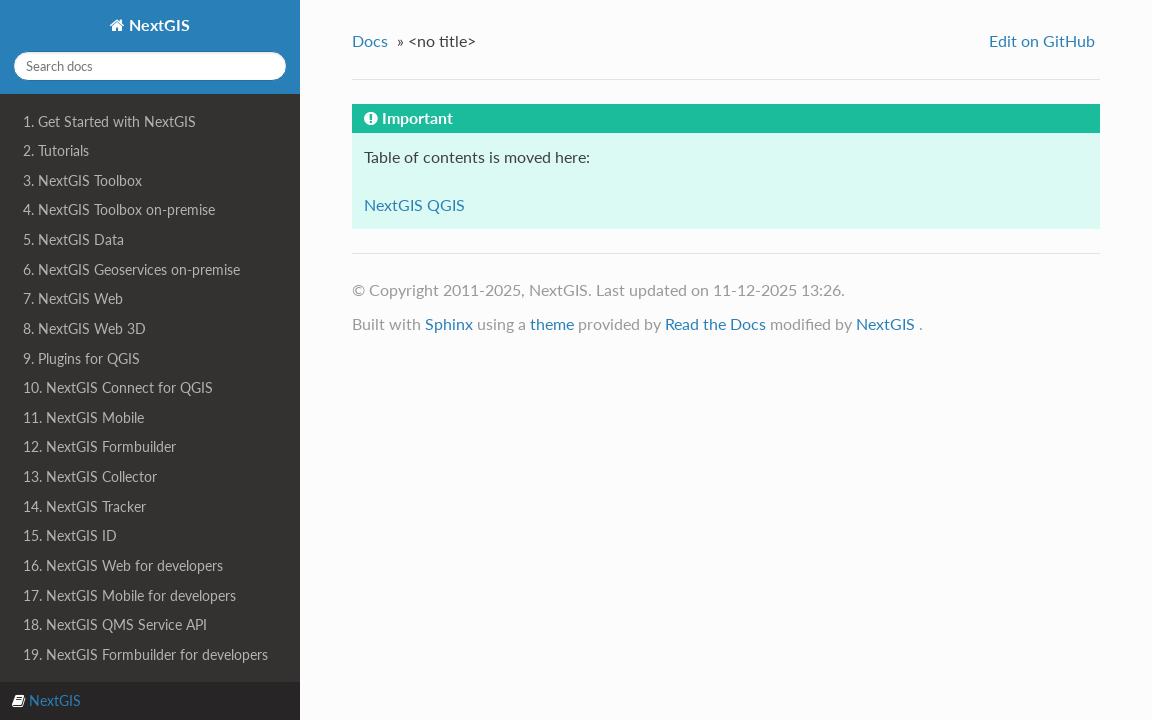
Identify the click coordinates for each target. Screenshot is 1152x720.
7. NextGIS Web (73, 298)
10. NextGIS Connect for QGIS (118, 387)
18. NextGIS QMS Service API (115, 624)
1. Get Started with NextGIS (109, 121)
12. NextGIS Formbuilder (99, 446)
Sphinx (449, 323)
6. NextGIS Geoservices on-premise (131, 269)
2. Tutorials (56, 150)
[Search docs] (150, 66)
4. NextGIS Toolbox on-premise (119, 209)
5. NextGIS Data (73, 239)
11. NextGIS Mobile (83, 417)
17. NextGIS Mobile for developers (129, 595)
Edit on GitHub (1042, 40)
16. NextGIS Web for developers (123, 565)
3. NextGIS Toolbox (82, 180)
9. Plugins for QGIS (81, 358)
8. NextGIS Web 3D (84, 328)
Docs (370, 40)
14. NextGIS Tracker (84, 506)
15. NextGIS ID (70, 535)
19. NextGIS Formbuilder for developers (145, 654)
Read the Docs (715, 323)
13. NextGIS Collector (90, 476)
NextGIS (157, 24)
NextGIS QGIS (414, 204)
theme (552, 323)
